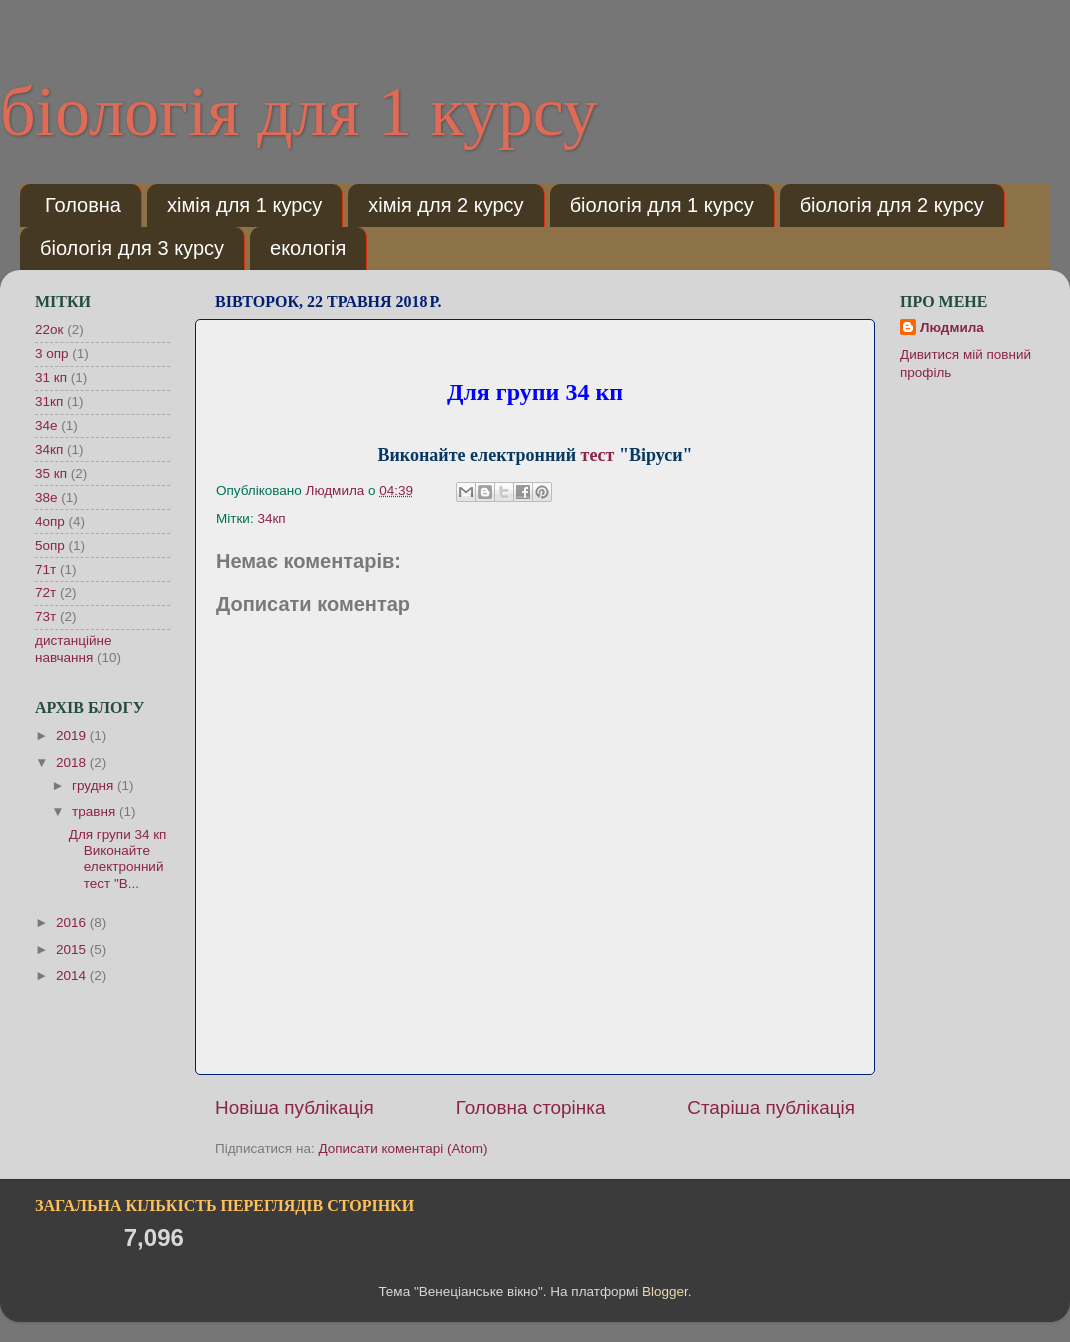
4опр (50, 521)
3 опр (52, 353)
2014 (73, 975)
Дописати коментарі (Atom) (402, 1148)
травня (95, 811)
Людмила (952, 327)
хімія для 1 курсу (244, 205)
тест (598, 455)
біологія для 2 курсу (892, 205)
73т (45, 616)
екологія (308, 248)
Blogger (665, 1291)
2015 (73, 949)
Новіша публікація (294, 1107)
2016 (73, 922)
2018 (73, 762)
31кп (49, 401)
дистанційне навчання (73, 648)
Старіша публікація (771, 1107)
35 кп (51, 473)
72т (45, 592)
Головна (83, 205)
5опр (50, 545)
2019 (73, 735)
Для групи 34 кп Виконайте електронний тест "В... (118, 859)
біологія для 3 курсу (132, 248)
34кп (271, 518)
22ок (49, 329)
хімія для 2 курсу (445, 205)
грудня (94, 785)
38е (46, 497)
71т (45, 569)
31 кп (51, 377)
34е (46, 425)
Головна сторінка (531, 1107)
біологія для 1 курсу (299, 111)
